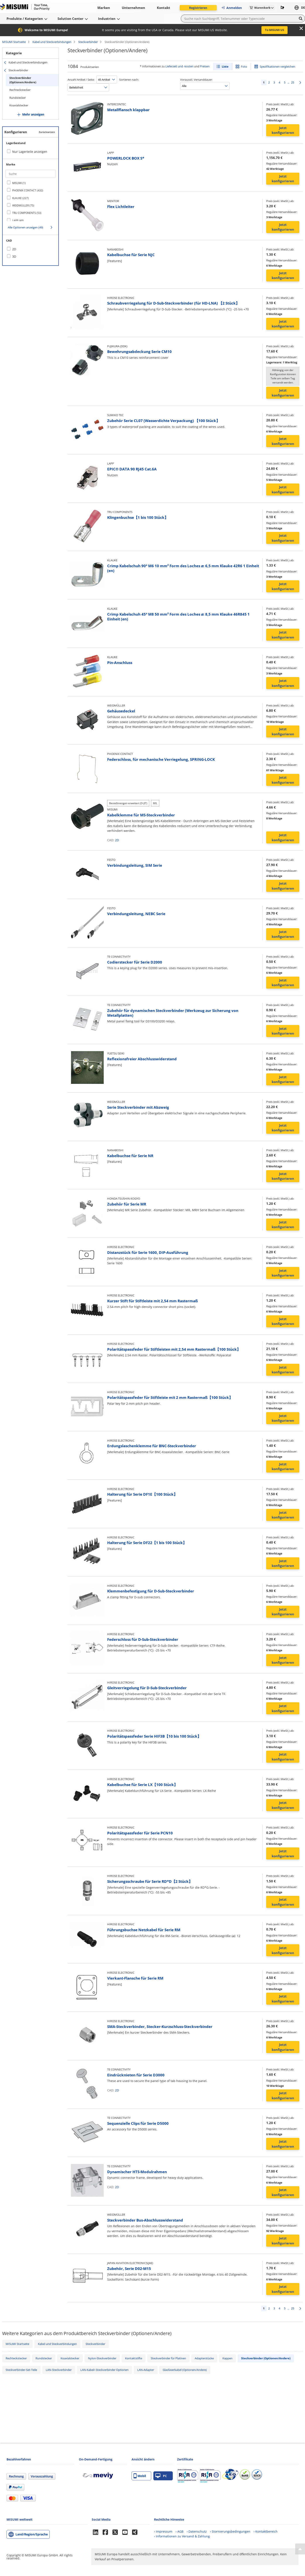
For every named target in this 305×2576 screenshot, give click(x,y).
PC (161, 2475)
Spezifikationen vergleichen (277, 66)
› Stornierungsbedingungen (230, 2531)
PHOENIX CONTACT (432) (27, 190)
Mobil (140, 2475)
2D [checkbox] (14, 249)
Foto (244, 66)
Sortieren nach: (129, 80)
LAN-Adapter (145, 2370)
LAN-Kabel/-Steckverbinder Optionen (104, 2370)
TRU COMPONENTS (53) (26, 213)
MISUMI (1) (19, 183)
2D (117, 840)
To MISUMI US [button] (274, 30)
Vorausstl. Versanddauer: (196, 80)
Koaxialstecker (18, 105)
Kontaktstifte (133, 2358)
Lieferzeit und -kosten (179, 66)
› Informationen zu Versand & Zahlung (182, 2536)
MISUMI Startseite (14, 42)
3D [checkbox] (14, 256)
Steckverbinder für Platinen (168, 2358)
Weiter (300, 82)
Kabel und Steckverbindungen (51, 42)
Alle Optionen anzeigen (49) (25, 227)
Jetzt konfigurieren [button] (283, 130)
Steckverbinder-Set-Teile (21, 2370)
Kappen (227, 2358)
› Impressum (163, 2531)
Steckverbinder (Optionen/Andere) (22, 80)
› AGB (179, 2531)
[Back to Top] (300, 2549)
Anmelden (231, 8)
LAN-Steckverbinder (59, 2370)
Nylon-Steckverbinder (102, 2358)
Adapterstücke (204, 2358)
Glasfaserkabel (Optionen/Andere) (185, 2370)
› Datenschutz (197, 2531)
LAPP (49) (18, 220)
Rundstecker (17, 98)
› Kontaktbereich (266, 2531)
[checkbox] (30, 183)
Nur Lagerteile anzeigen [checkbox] (29, 152)
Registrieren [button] (198, 8)
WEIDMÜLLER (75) (23, 205)
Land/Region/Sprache (31, 2534)
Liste (225, 66)
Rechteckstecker (19, 90)
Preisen (205, 66)
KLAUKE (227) (20, 198)
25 (292, 82)
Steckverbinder (88, 42)
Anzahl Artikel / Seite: (81, 80)
